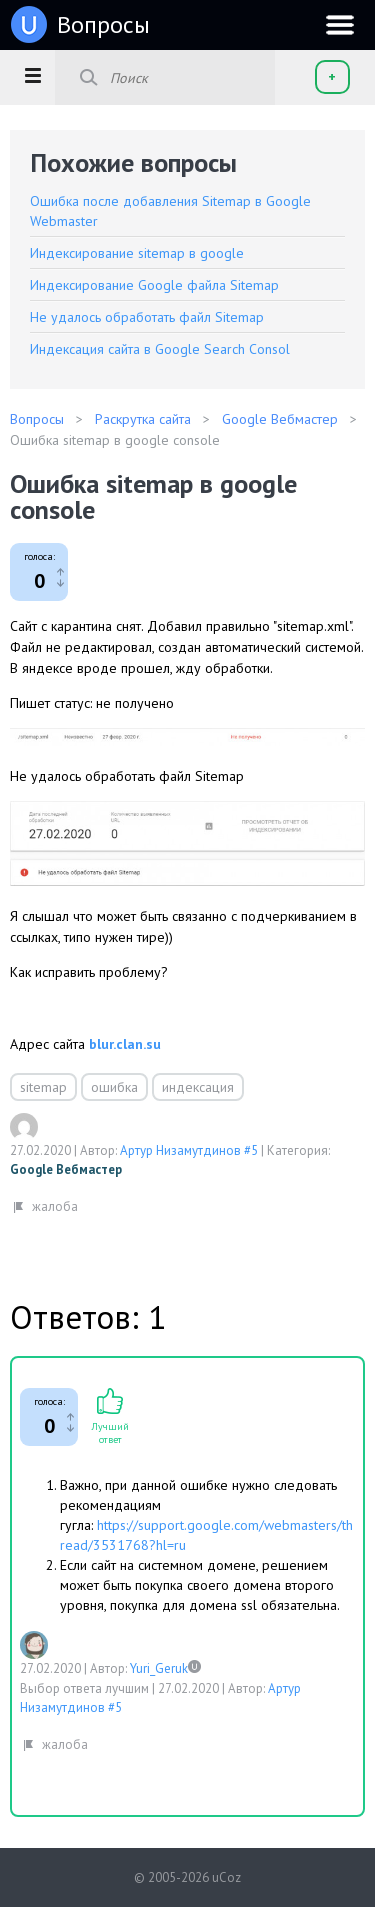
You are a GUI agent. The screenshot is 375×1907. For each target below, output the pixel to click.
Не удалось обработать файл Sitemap (147, 317)
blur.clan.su (125, 1044)
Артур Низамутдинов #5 (189, 1150)
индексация (198, 1087)
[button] (32, 75)
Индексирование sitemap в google (137, 253)
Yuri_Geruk (159, 1668)
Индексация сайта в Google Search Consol (160, 349)
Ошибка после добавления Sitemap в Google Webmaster (170, 211)
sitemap (43, 1087)
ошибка (114, 1087)
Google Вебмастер (66, 1169)
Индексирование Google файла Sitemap (154, 285)
